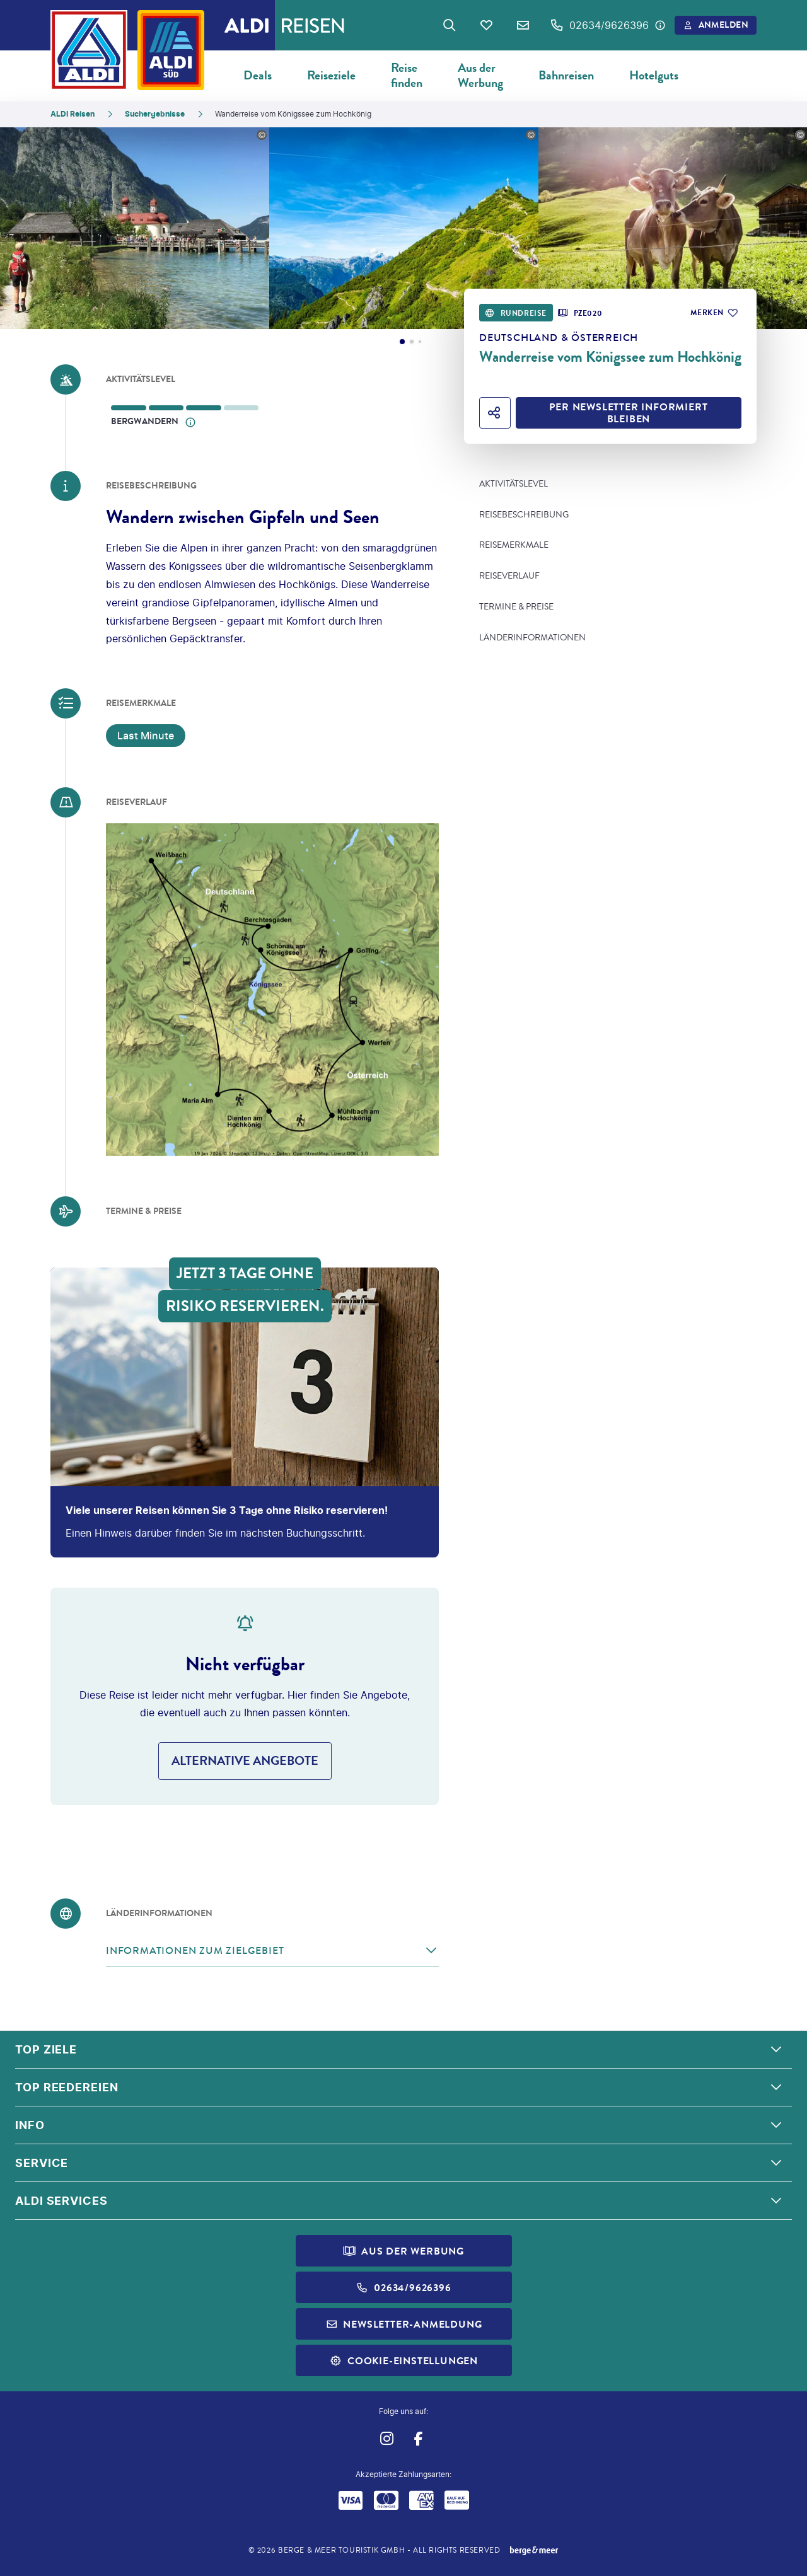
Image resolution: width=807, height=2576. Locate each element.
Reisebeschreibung (524, 515)
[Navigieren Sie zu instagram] (386, 2438)
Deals (257, 75)
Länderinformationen (532, 638)
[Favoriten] (486, 25)
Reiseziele (331, 75)
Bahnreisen (566, 75)
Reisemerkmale (514, 545)
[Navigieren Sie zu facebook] (418, 2438)
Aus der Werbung (480, 75)
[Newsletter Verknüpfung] (522, 25)
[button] (272, 1950)
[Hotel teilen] (495, 413)
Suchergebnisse (155, 113)
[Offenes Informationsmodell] (190, 422)
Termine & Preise (516, 607)
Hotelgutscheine (670, 75)
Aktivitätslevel (513, 484)
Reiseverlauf (509, 576)
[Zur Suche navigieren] (449, 25)
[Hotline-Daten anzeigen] (660, 25)
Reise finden (406, 75)
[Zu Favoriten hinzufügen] (713, 312)
